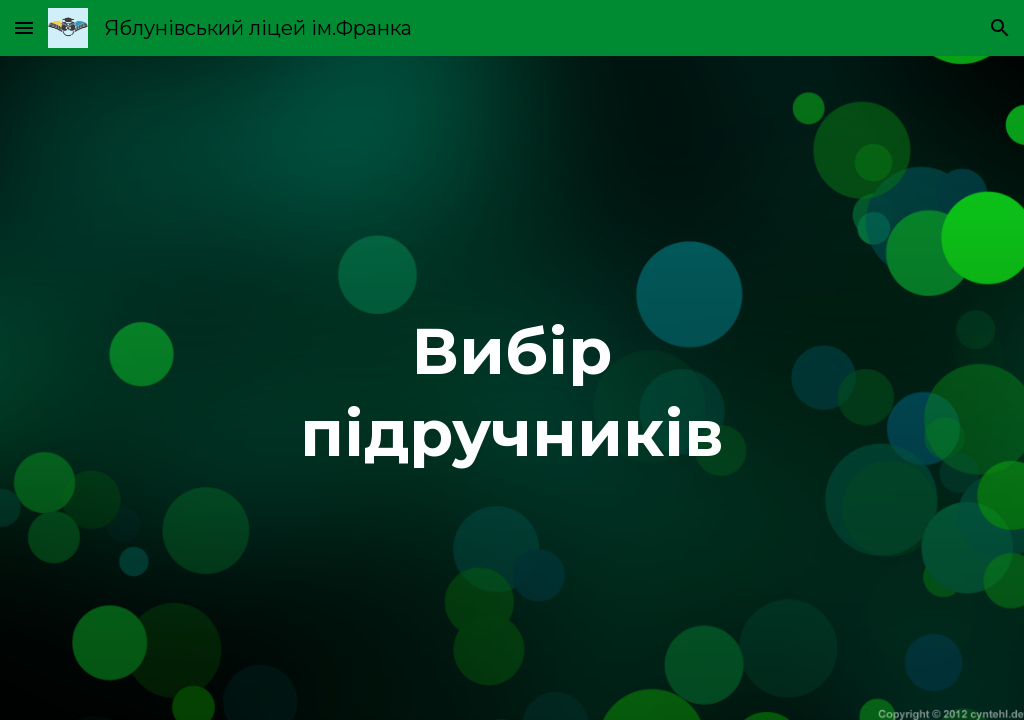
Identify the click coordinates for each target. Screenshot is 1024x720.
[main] (511, 388)
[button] (24, 27)
